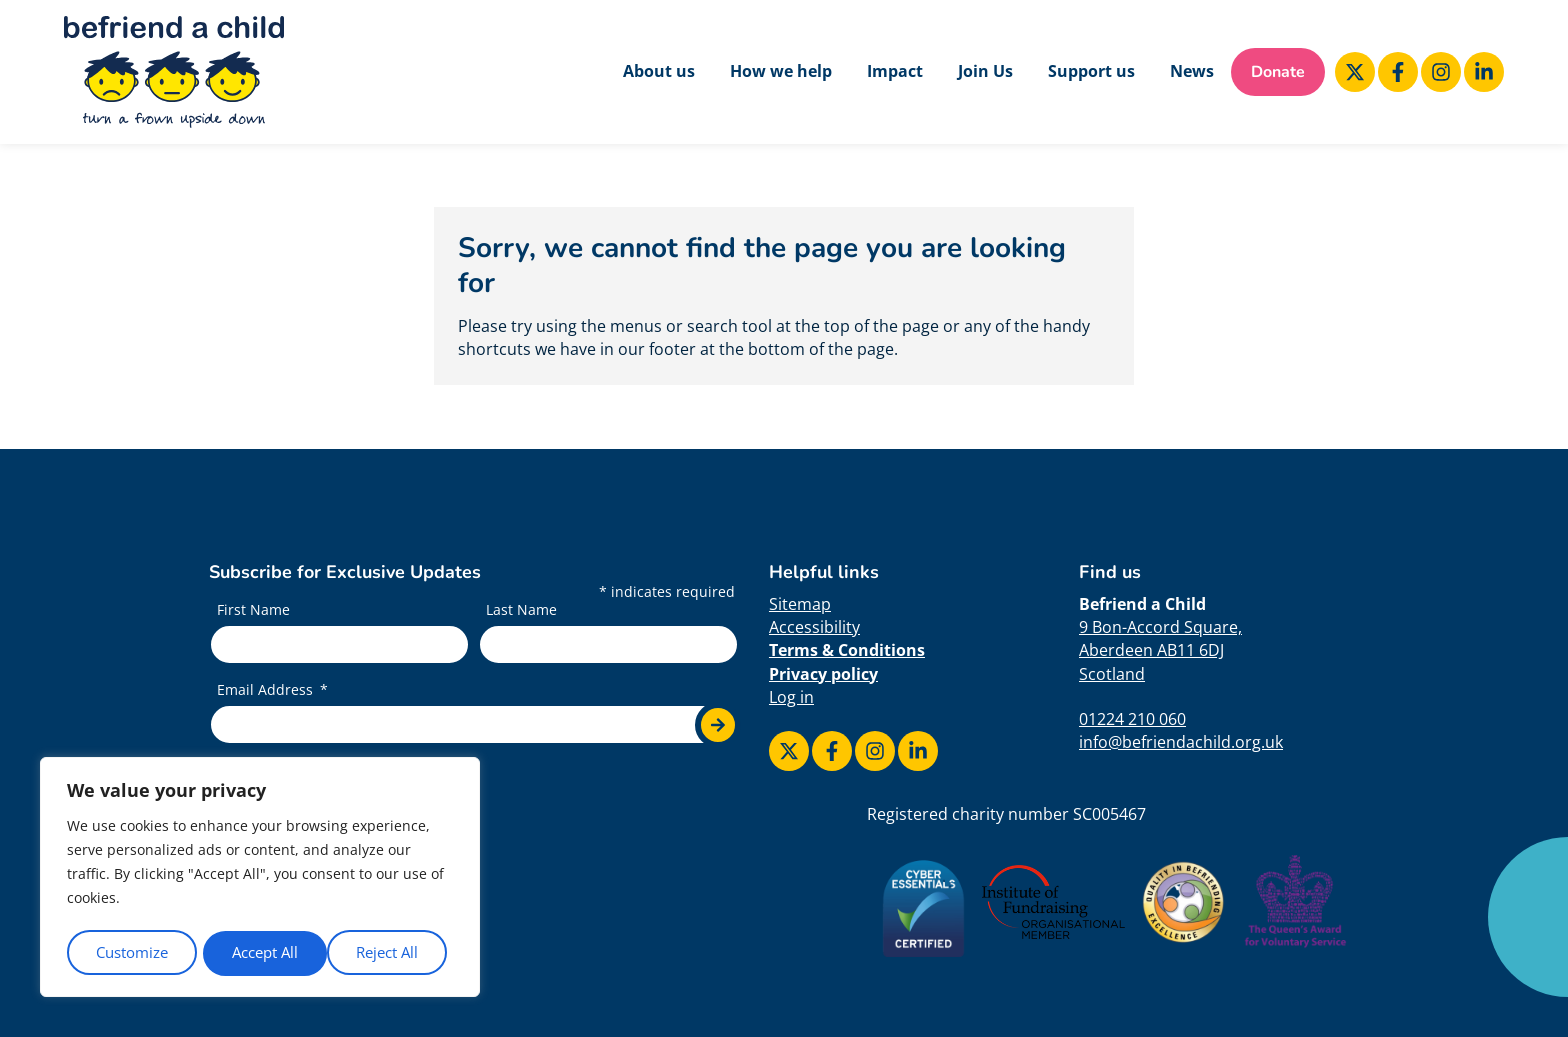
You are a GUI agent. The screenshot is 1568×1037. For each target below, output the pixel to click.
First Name (253, 611)
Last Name (521, 611)
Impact (895, 71)
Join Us (985, 71)
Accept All (391, 952)
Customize (132, 952)
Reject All (264, 952)
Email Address (267, 690)
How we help (781, 71)
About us (659, 71)
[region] (260, 878)
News (1192, 71)
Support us (1091, 71)
